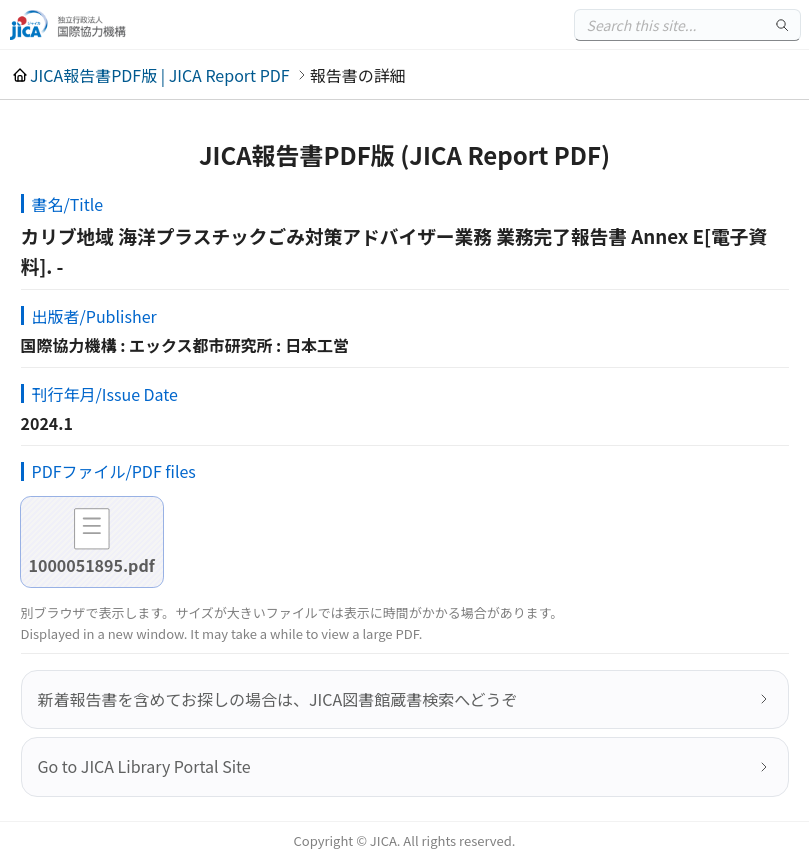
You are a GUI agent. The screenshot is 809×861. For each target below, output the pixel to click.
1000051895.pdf (92, 565)
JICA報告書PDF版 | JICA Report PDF (160, 75)
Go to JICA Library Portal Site (144, 766)
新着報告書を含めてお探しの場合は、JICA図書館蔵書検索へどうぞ (278, 699)
